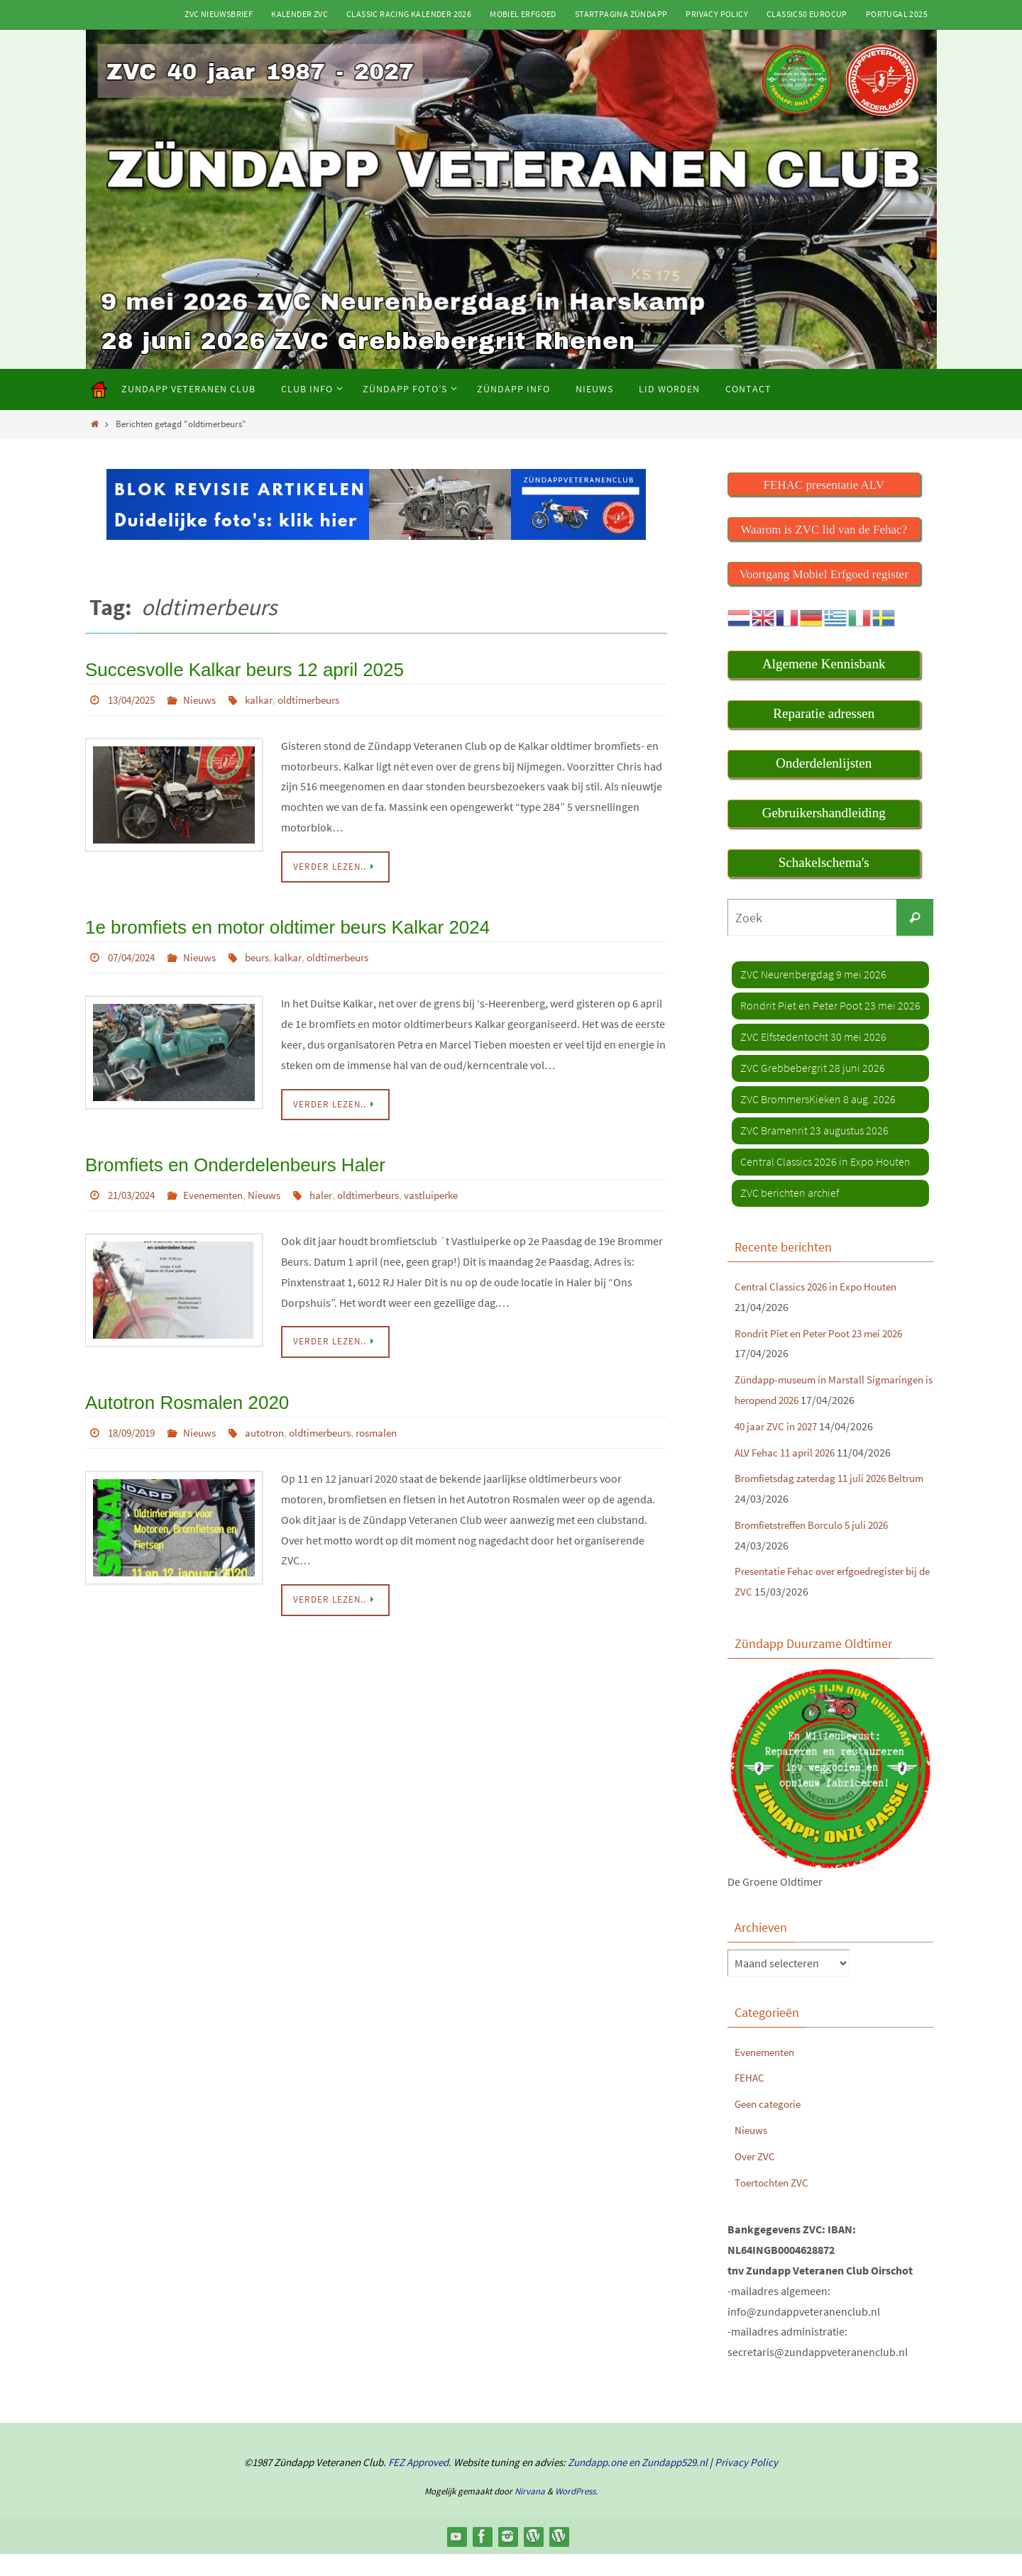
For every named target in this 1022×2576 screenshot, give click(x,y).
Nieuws (207, 697)
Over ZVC (756, 2178)
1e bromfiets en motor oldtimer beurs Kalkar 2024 (272, 923)
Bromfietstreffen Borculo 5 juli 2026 (819, 1546)
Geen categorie (770, 2125)
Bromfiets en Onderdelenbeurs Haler (224, 1158)
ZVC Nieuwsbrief (219, 14)
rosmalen (398, 1423)
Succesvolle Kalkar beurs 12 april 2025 (232, 668)
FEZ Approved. (419, 2484)
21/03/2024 (135, 1188)
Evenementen (223, 1188)
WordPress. (576, 2512)
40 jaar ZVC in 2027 (779, 1447)
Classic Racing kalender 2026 (408, 14)
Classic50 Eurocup (806, 14)
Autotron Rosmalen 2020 (179, 1393)
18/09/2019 (135, 1423)
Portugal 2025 (897, 14)
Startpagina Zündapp (621, 14)
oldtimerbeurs (323, 697)
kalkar (269, 697)
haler (336, 1188)
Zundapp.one (597, 2484)
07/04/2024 (135, 953)
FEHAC (750, 2099)
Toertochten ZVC (774, 2203)
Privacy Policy (717, 14)
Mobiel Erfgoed (523, 14)
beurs (268, 953)
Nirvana (530, 2512)
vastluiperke (457, 1188)
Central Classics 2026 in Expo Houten (821, 1288)
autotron (275, 1423)
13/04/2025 (135, 697)
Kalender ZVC (299, 14)
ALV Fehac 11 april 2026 (789, 1473)
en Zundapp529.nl (667, 2484)
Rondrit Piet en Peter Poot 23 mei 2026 (825, 1334)
